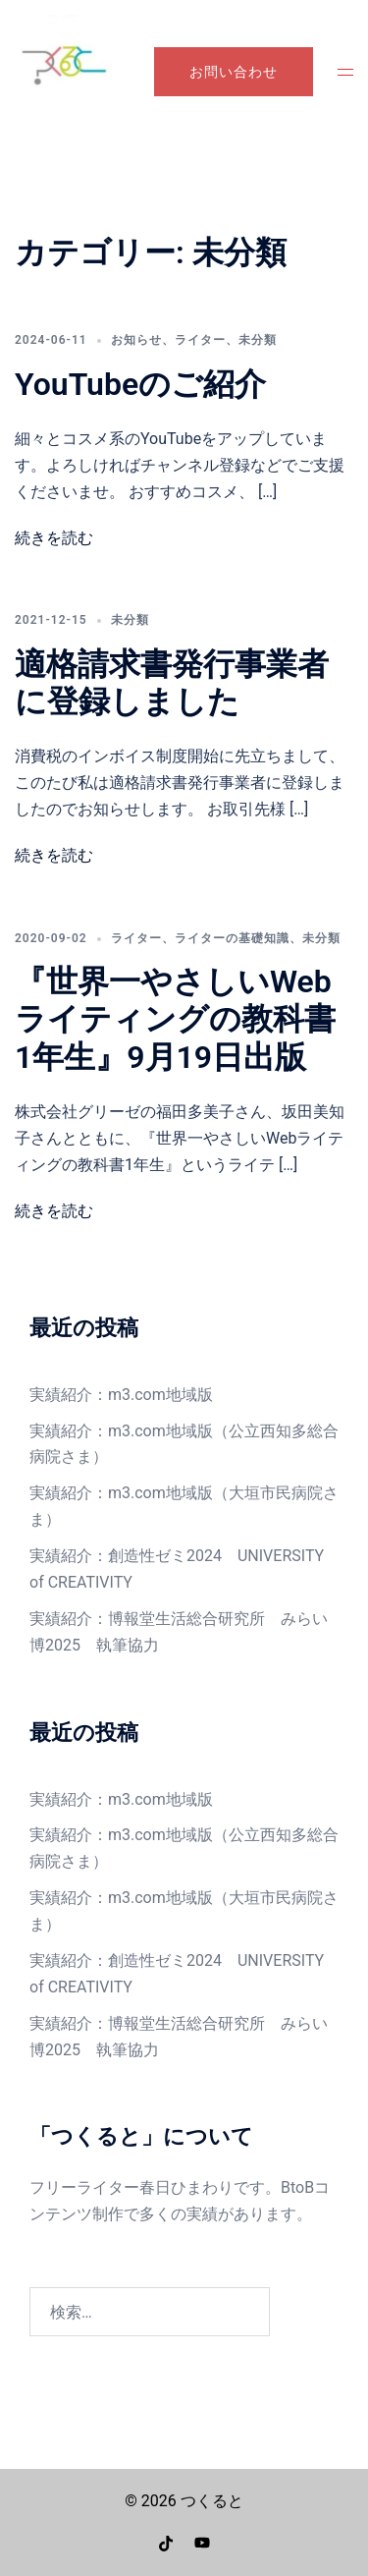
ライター (200, 340)
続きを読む (54, 538)
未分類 (257, 340)
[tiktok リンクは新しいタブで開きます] (167, 2542)
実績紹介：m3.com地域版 (121, 1394)
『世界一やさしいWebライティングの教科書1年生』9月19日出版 (175, 1019)
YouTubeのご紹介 (140, 384)
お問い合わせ (233, 72)
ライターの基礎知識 (232, 938)
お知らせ (136, 340)
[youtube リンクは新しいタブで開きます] (202, 2542)
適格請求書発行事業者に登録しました (172, 682)
